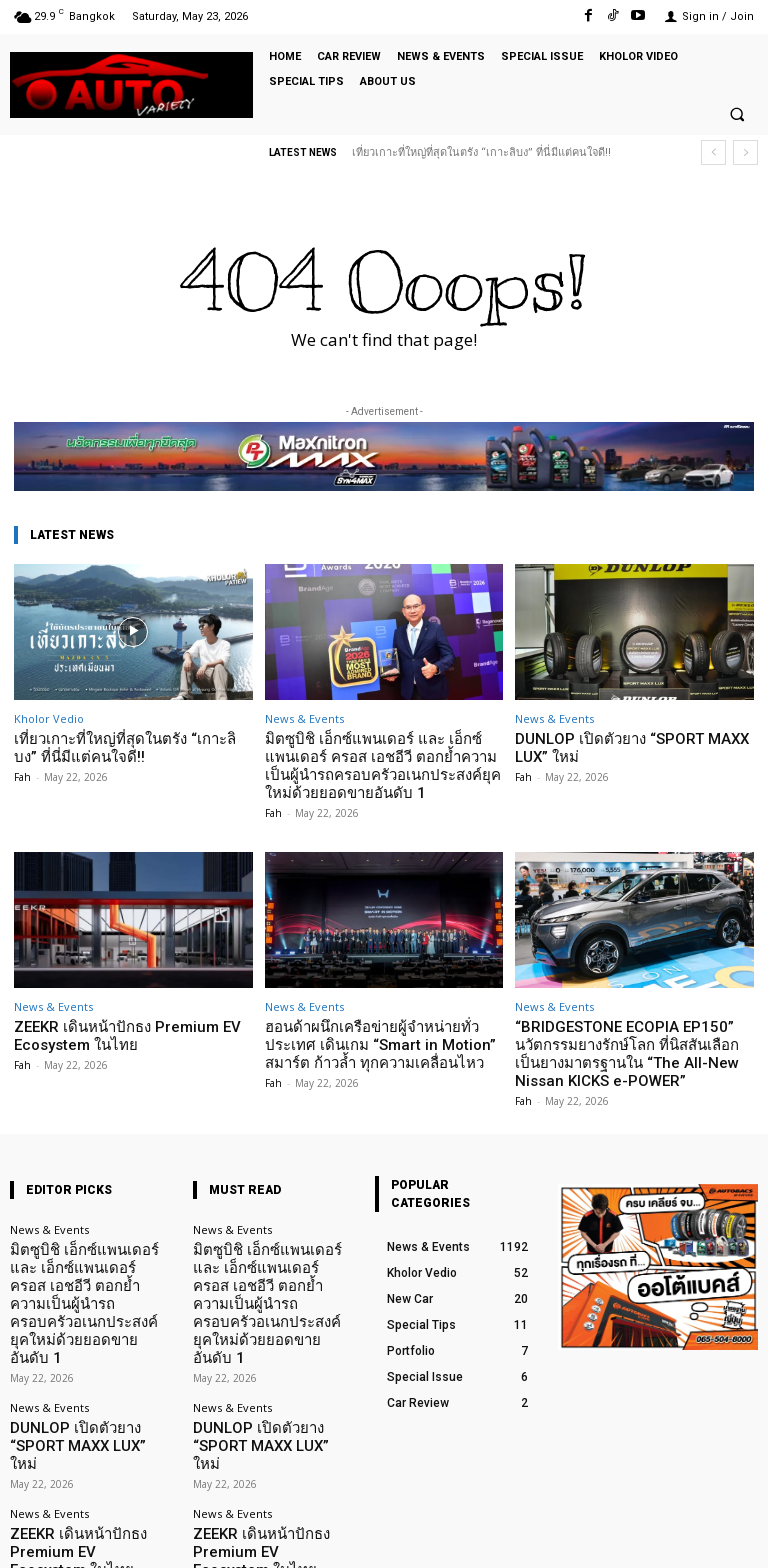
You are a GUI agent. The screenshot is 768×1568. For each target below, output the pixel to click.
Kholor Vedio (49, 718)
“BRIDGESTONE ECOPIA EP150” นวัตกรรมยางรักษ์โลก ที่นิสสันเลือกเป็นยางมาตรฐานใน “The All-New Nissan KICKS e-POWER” (624, 1039)
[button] (737, 115)
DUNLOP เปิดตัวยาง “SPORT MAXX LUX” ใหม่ (631, 745)
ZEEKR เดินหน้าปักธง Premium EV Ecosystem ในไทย (110, 1023)
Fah (22, 772)
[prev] (713, 152)
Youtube (735, 1536)
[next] (745, 152)
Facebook (541, 1536)
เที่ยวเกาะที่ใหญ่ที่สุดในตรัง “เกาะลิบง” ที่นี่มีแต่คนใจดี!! (481, 152)
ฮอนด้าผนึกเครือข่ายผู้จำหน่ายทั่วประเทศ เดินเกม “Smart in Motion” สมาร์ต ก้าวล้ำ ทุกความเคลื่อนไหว (381, 1031)
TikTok (640, 1536)
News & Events (304, 718)
